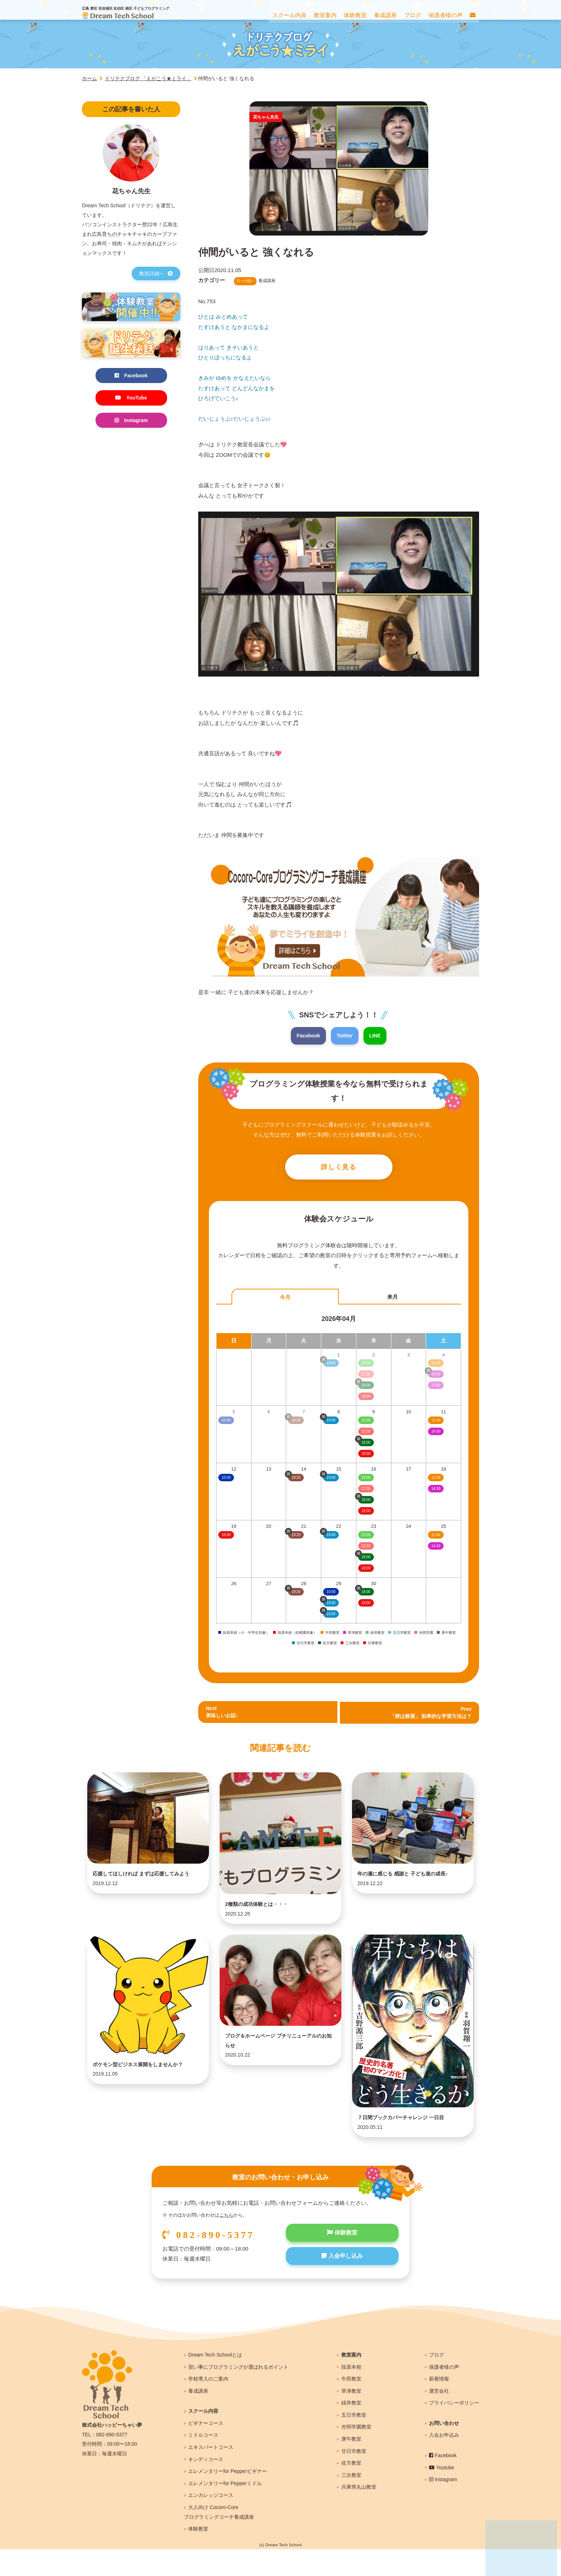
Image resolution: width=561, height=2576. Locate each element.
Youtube (441, 2494)
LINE (376, 1036)
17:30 (365, 1491)
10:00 (225, 1480)
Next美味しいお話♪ (223, 1715)
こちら (226, 2241)
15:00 (365, 1422)
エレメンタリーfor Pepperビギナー (227, 2497)
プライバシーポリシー (454, 2429)
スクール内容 (203, 2437)
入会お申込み (444, 2462)
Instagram (131, 422)
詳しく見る (338, 1168)
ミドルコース (203, 2462)
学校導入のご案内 (208, 2405)
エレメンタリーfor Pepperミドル (225, 2510)
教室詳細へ (156, 273)
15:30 (365, 1433)
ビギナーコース (205, 2449)
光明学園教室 (356, 2453)
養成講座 (198, 2417)
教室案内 (351, 2381)
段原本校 (351, 2393)
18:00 (365, 1456)
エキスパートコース (210, 2473)
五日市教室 (353, 2441)
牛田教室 (351, 2405)
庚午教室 (351, 2465)
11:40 (435, 1422)
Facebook (307, 1036)
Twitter (344, 1036)
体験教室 (342, 2259)
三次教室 (351, 2501)
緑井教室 (351, 2429)
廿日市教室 (353, 2477)
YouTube (131, 399)
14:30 (435, 1433)
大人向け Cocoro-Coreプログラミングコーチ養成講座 (219, 2538)
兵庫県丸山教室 (358, 2514)
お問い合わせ (444, 2449)
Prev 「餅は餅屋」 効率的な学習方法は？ (428, 1715)
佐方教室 (351, 2489)
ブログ (436, 2381)
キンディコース (205, 2486)
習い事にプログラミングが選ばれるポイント (238, 2393)
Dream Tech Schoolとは (215, 2381)
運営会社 (439, 2417)
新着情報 (439, 2405)
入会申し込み (342, 2284)
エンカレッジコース (210, 2522)
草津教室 (351, 2417)
